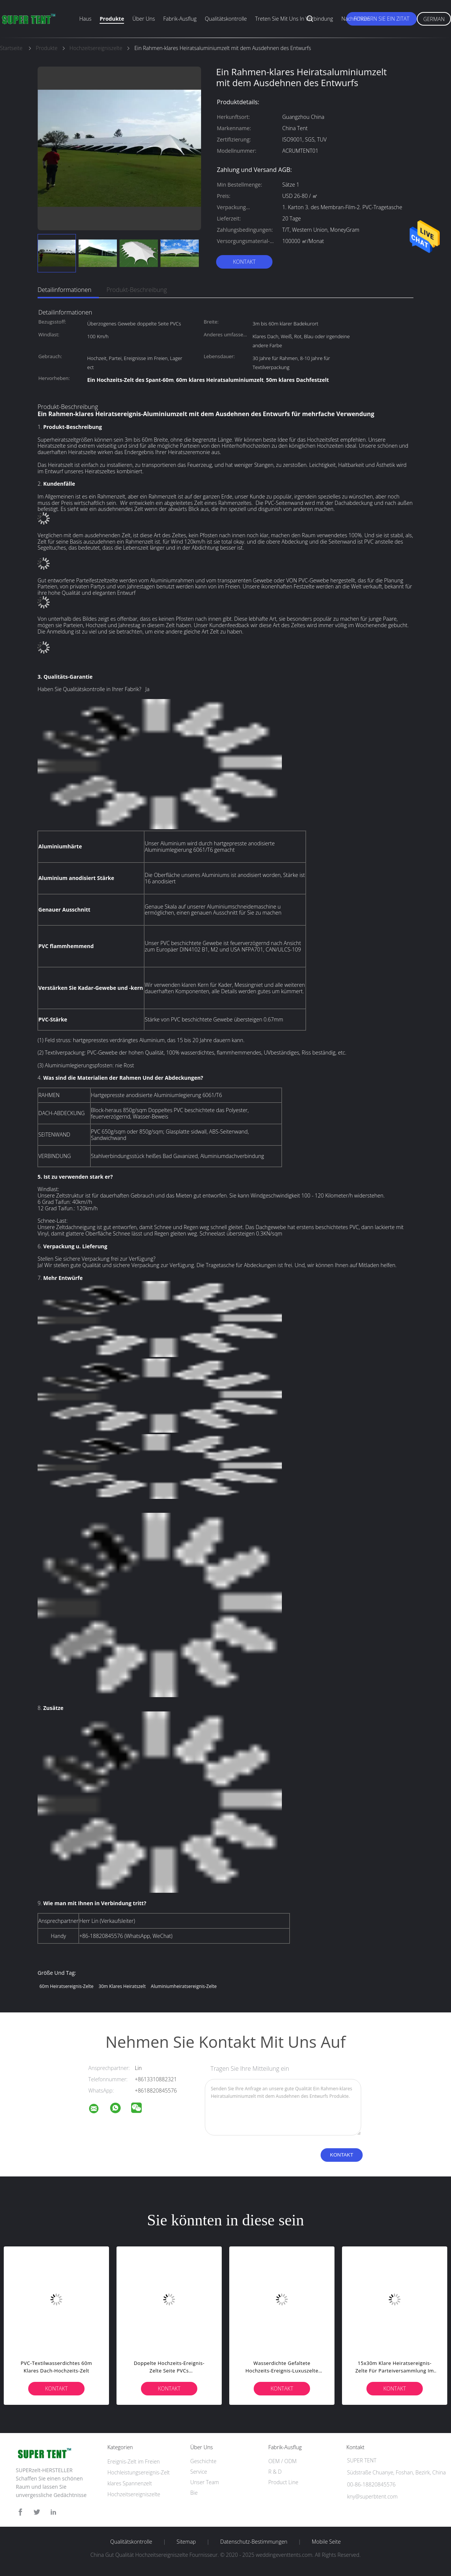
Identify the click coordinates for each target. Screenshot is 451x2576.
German (434, 19)
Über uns (143, 18)
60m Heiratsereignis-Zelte (66, 1986)
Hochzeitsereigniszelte (133, 2494)
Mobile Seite (326, 2541)
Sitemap (186, 2541)
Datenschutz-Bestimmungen (254, 2541)
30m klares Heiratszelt (121, 1986)
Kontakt (244, 261)
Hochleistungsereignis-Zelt (138, 2472)
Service (198, 2471)
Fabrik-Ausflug (180, 18)
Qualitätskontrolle (226, 18)
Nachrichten (355, 18)
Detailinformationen (64, 290)
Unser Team (204, 2482)
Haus (85, 18)
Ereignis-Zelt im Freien (133, 2461)
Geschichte (203, 2461)
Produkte (112, 18)
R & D (274, 2471)
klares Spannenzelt (129, 2483)
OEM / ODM (282, 2461)
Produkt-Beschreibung (136, 290)
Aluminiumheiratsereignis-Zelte (183, 1986)
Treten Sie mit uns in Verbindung (294, 18)
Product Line (283, 2482)
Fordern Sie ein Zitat (381, 18)
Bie (194, 2492)
